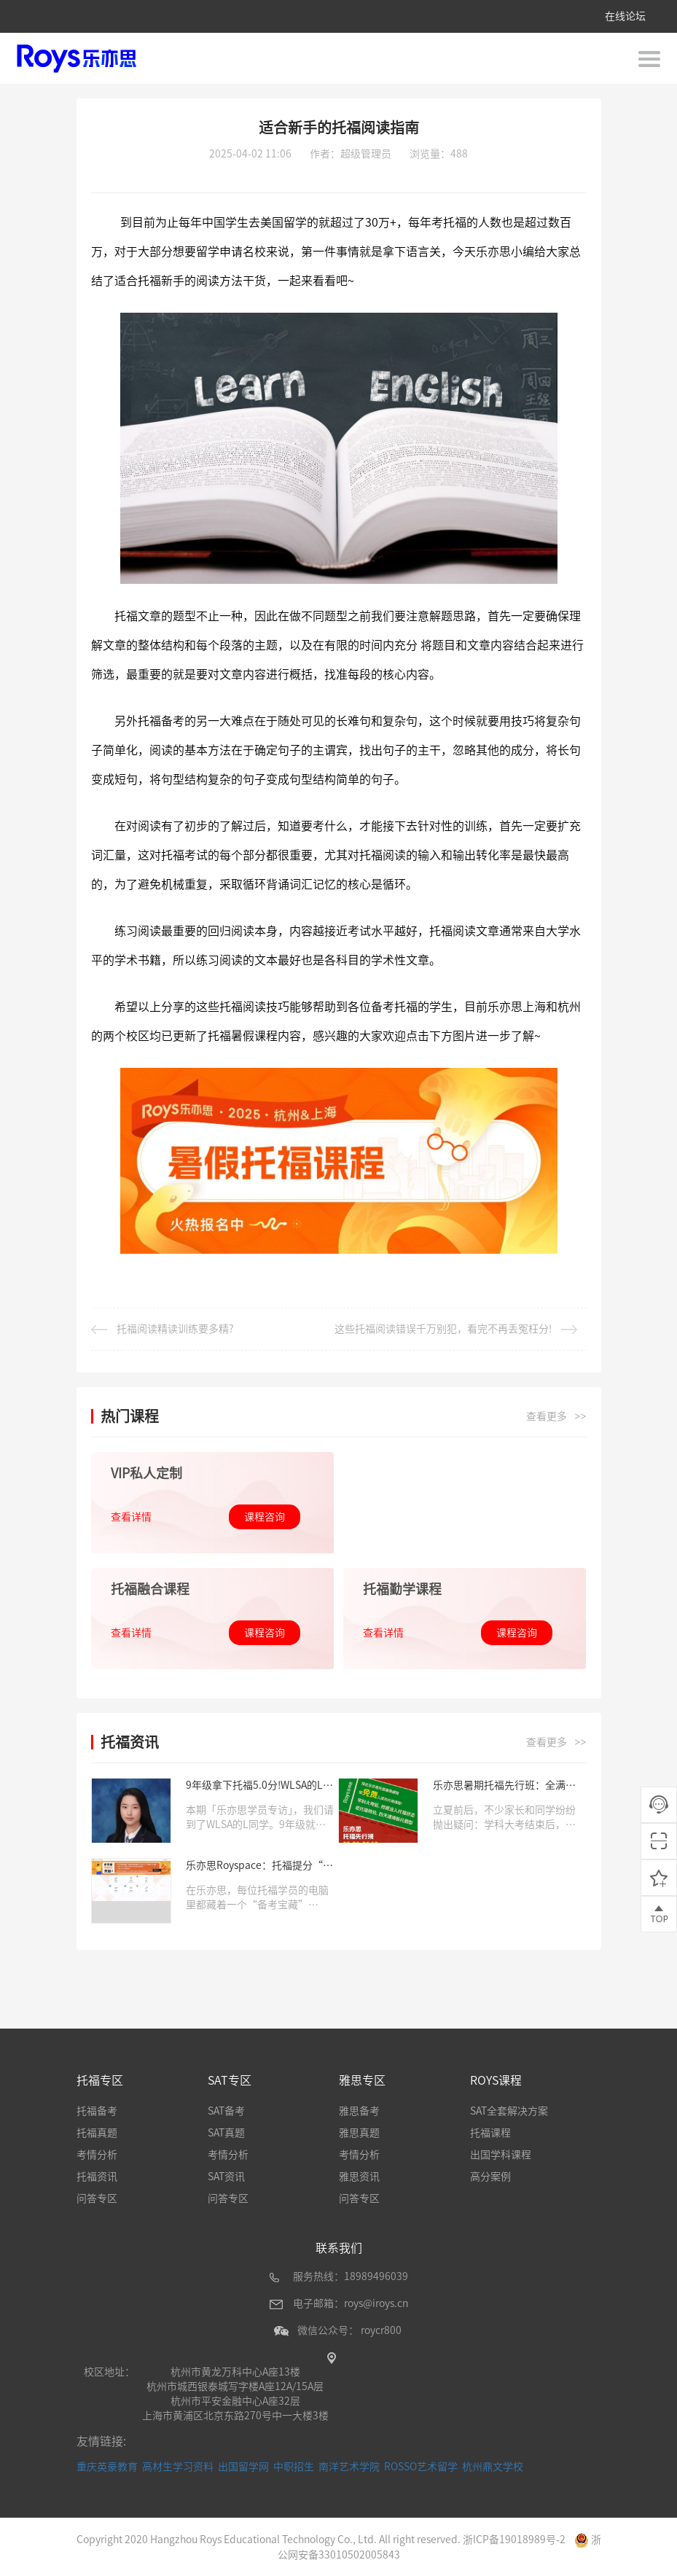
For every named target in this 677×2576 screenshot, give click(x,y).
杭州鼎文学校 (492, 2466)
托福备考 (97, 2110)
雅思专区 (362, 2079)
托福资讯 (97, 2176)
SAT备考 (226, 2110)
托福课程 (490, 2132)
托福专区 (100, 2079)
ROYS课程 (496, 2079)
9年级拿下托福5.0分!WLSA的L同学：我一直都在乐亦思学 (259, 1785)
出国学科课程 (500, 2154)
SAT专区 (229, 2079)
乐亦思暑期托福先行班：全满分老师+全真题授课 (504, 1785)
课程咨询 (264, 1516)
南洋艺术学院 (349, 2466)
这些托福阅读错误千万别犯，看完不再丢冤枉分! (455, 1329)
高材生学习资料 (178, 2466)
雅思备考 (359, 2110)
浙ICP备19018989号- (511, 2539)
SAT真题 (226, 2132)
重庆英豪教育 (107, 2466)
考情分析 (97, 2154)
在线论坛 (625, 16)
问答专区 (97, 2198)
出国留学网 (243, 2466)
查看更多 (556, 1416)
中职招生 (293, 2466)
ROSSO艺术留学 (421, 2466)
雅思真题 (359, 2132)
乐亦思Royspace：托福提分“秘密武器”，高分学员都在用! (259, 1865)
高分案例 (490, 2176)
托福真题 (97, 2132)
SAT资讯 (226, 2176)
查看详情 (131, 1516)
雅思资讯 (359, 2176)
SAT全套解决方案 (509, 2110)
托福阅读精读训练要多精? (162, 1329)
